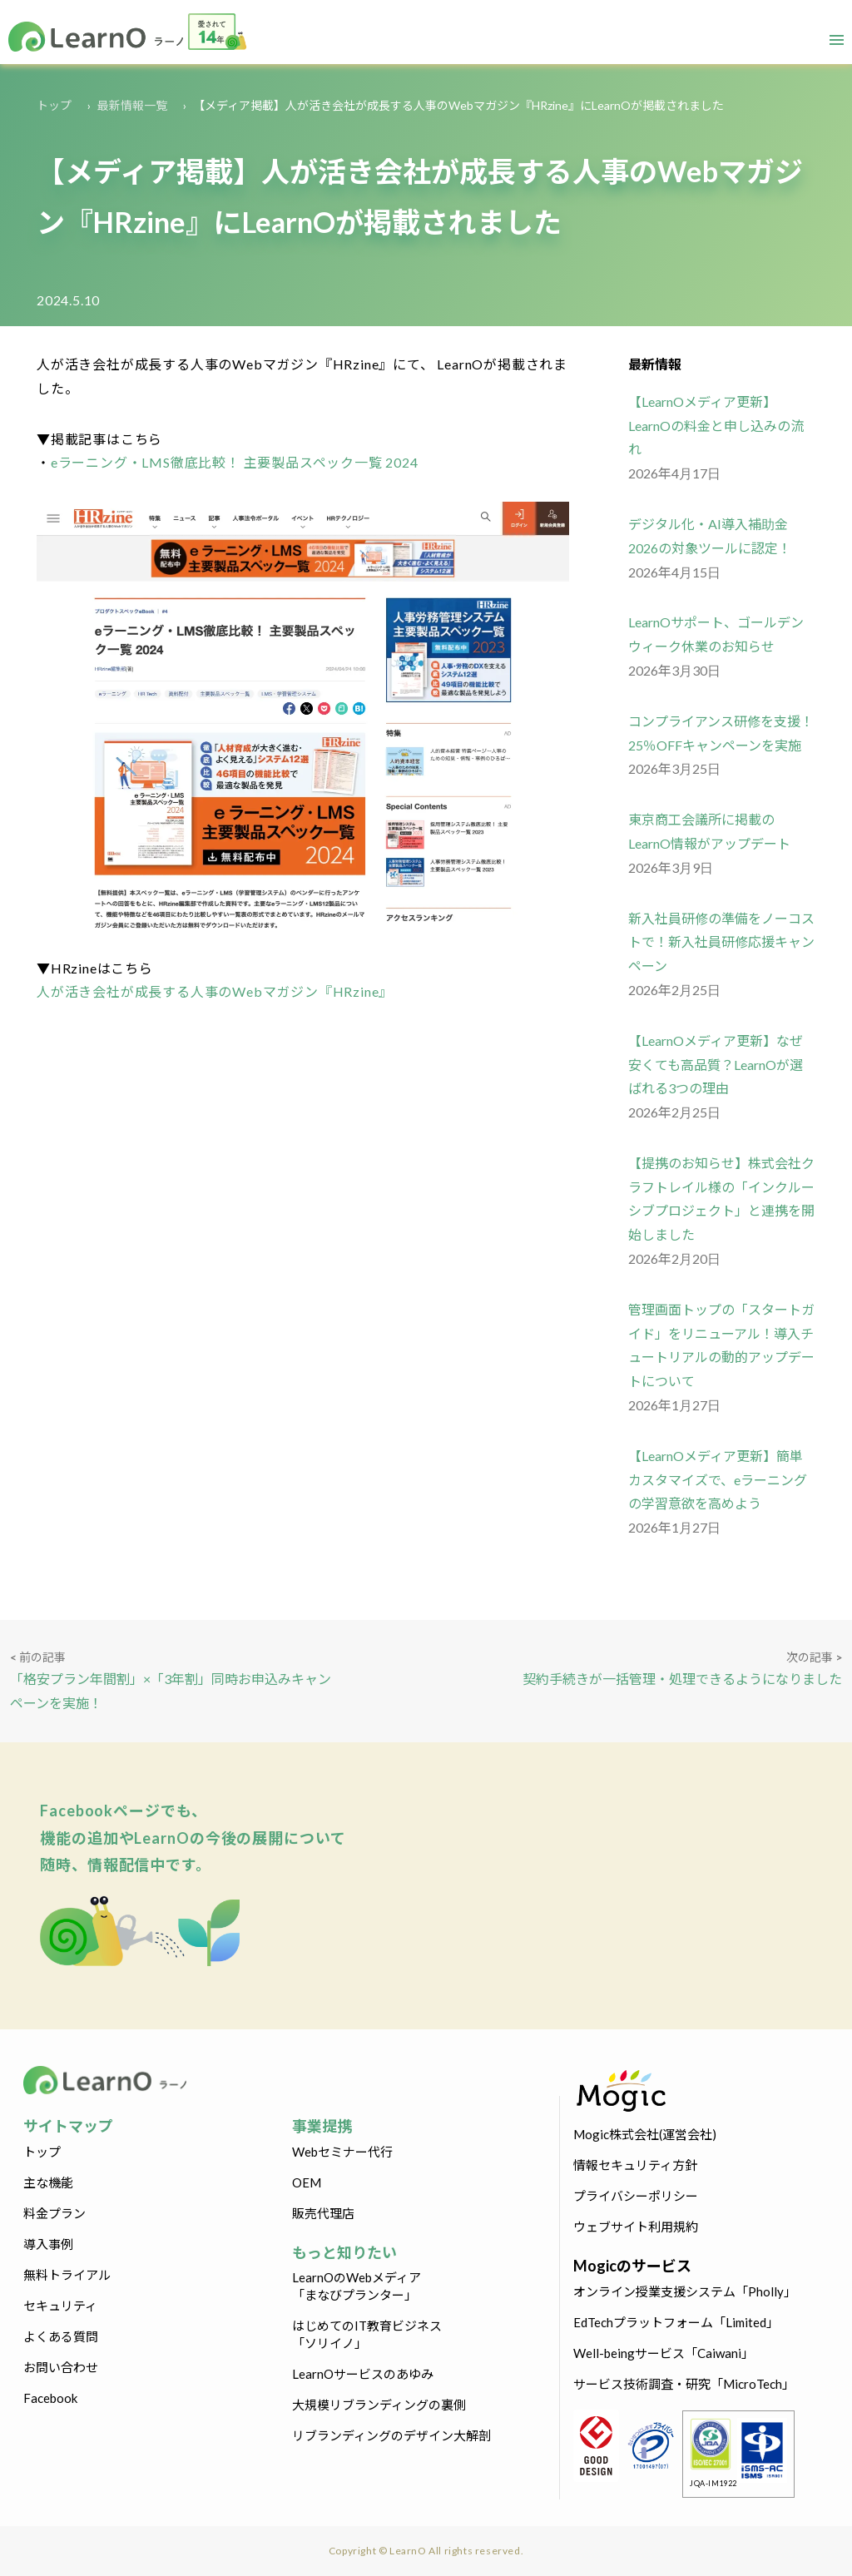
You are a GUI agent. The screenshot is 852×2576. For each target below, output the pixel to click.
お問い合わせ (60, 2367)
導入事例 (48, 2244)
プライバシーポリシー (635, 2195)
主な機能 (48, 2182)
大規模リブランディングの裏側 (379, 2404)
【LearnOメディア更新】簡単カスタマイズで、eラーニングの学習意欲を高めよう (717, 1480)
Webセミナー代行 (342, 2151)
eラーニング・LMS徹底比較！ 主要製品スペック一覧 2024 (235, 462)
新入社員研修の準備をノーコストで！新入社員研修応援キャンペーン (721, 942)
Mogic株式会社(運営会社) (644, 2134)
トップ (54, 105)
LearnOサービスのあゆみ (362, 2373)
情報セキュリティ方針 (635, 2164)
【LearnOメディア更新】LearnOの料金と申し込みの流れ (716, 426)
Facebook (50, 2397)
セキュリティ (60, 2305)
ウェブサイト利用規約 (635, 2226)
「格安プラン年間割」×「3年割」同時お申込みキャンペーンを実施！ (170, 1691)
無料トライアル (67, 2274)
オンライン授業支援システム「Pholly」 (684, 2291)
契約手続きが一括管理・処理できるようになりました (682, 1679)
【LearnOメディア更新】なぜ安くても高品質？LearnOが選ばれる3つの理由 (715, 1065)
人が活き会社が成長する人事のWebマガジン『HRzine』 (215, 991)
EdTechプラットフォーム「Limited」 (676, 2322)
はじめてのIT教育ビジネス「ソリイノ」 (367, 2334)
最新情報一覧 (132, 105)
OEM (306, 2182)
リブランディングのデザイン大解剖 (391, 2435)
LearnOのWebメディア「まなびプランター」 (356, 2286)
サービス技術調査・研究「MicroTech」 (684, 2383)
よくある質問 (60, 2336)
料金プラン (54, 2213)
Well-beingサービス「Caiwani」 (663, 2353)
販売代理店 (323, 2213)
